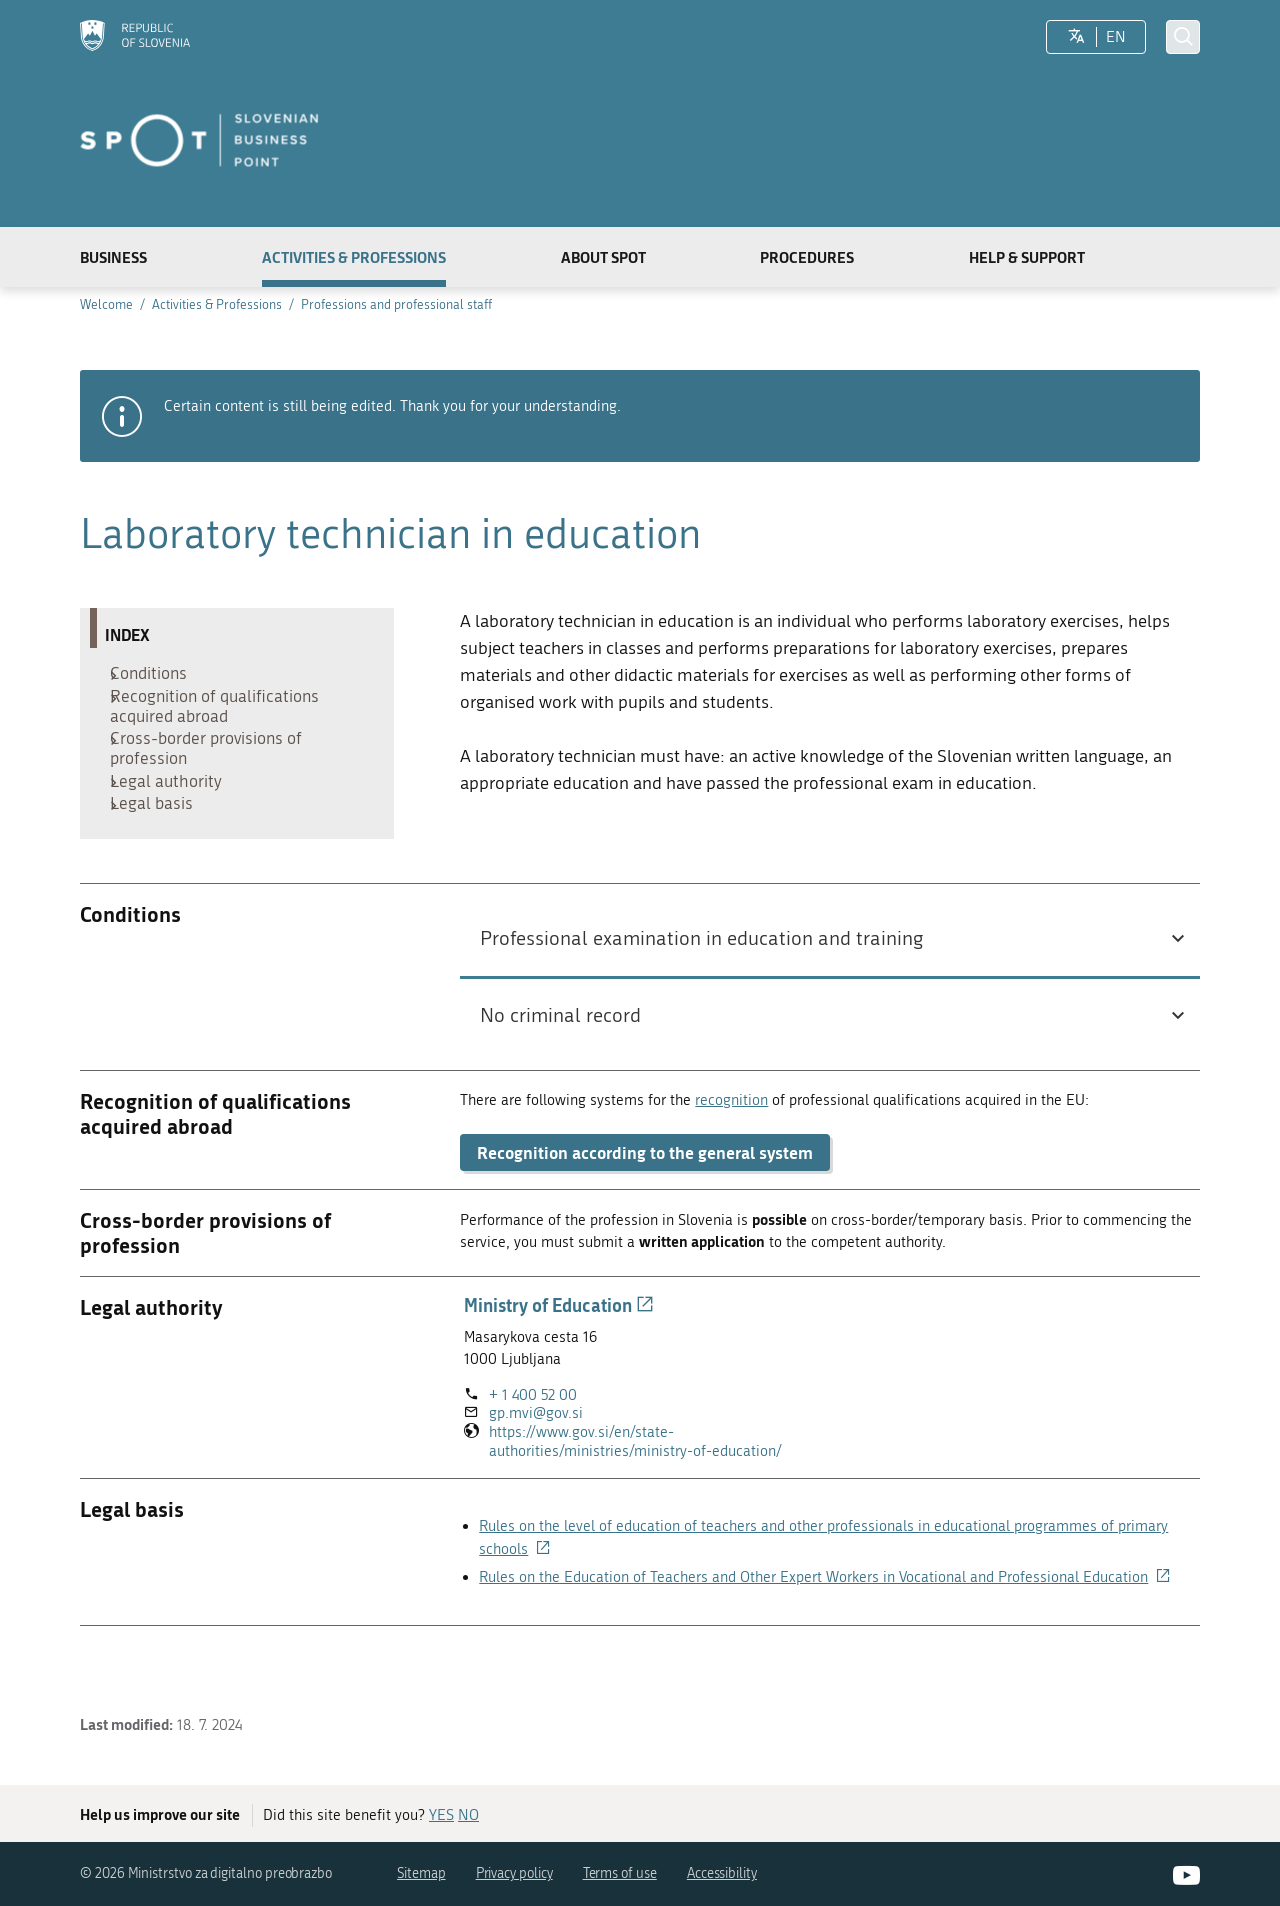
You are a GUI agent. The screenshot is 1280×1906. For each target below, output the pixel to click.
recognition (731, 1138)
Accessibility (722, 1874)
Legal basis (156, 838)
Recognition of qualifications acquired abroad (219, 717)
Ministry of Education (559, 1344)
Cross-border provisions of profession (211, 767)
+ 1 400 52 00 (533, 1433)
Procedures (807, 257)
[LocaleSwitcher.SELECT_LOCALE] (1076, 37)
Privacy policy (514, 1874)
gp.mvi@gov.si (536, 1452)
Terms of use (620, 1874)
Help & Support (1027, 257)
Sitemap (421, 1874)
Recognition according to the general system (645, 1191)
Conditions (153, 677)
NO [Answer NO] (468, 1816)
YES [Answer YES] (441, 1816)
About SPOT (603, 257)
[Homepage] (135, 37)
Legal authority (171, 807)
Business (113, 257)
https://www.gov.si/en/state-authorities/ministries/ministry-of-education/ (655, 1479)
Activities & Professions (354, 257)
